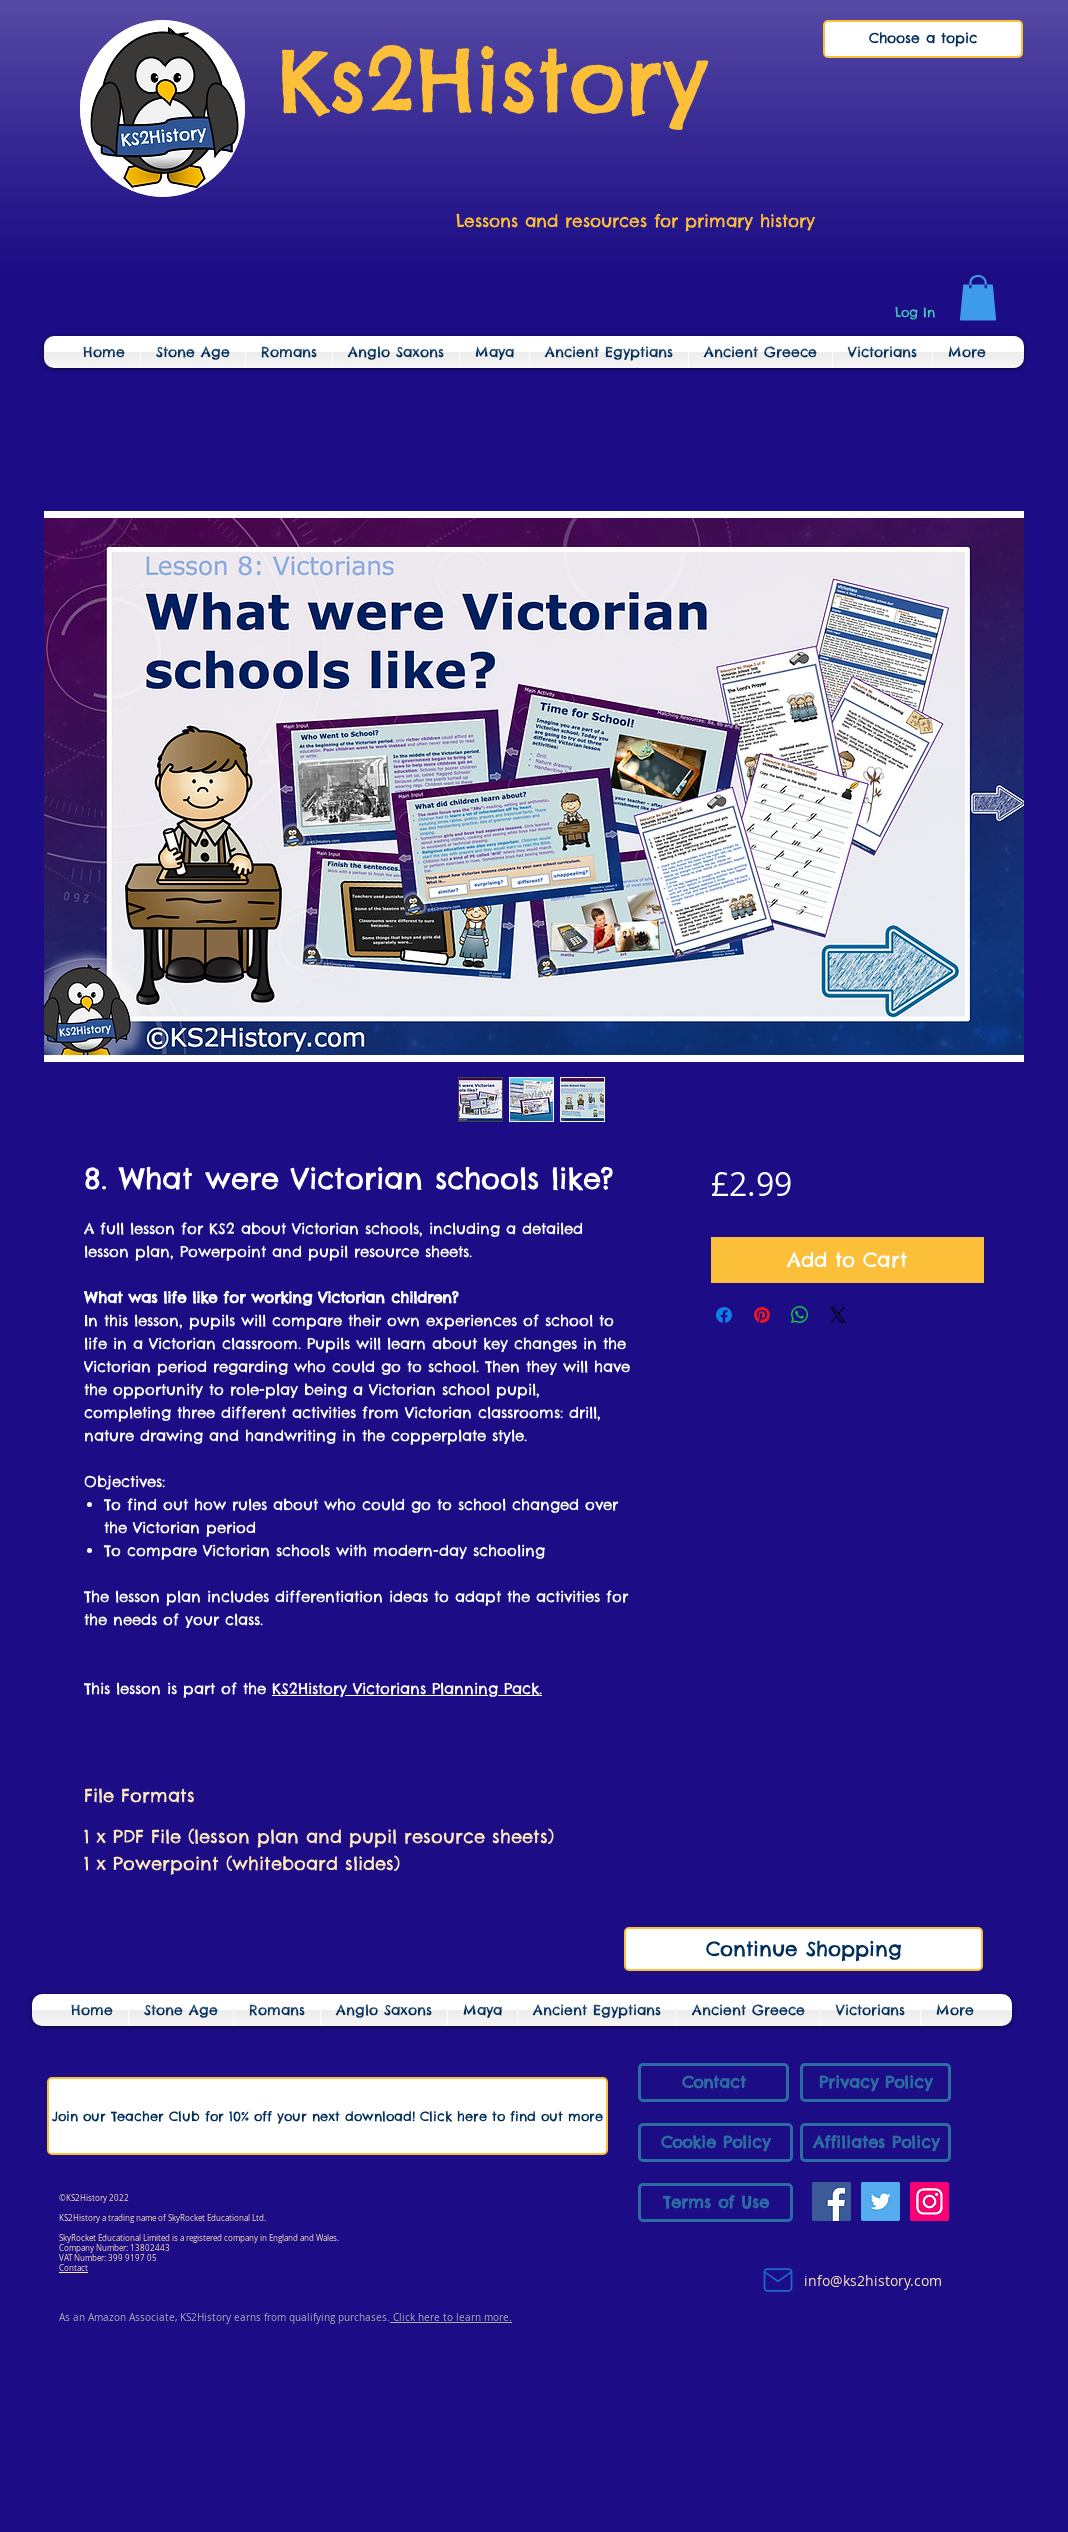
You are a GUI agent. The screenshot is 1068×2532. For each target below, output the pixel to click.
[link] (978, 297)
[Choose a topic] (923, 39)
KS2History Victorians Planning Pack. (407, 1688)
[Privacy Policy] (875, 2082)
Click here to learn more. (451, 2317)
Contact (73, 2268)
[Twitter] (880, 2201)
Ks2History (492, 80)
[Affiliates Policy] (875, 2142)
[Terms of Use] (715, 2202)
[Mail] (778, 2280)
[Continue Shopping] (803, 1949)
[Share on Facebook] (724, 1315)
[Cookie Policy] (715, 2142)
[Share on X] (838, 1315)
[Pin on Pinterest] (762, 1315)
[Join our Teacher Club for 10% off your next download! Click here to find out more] (327, 2116)
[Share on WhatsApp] (800, 1315)
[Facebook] (831, 2201)
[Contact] (713, 2082)
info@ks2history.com (871, 2280)
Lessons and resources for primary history (635, 221)
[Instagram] (929, 2201)
